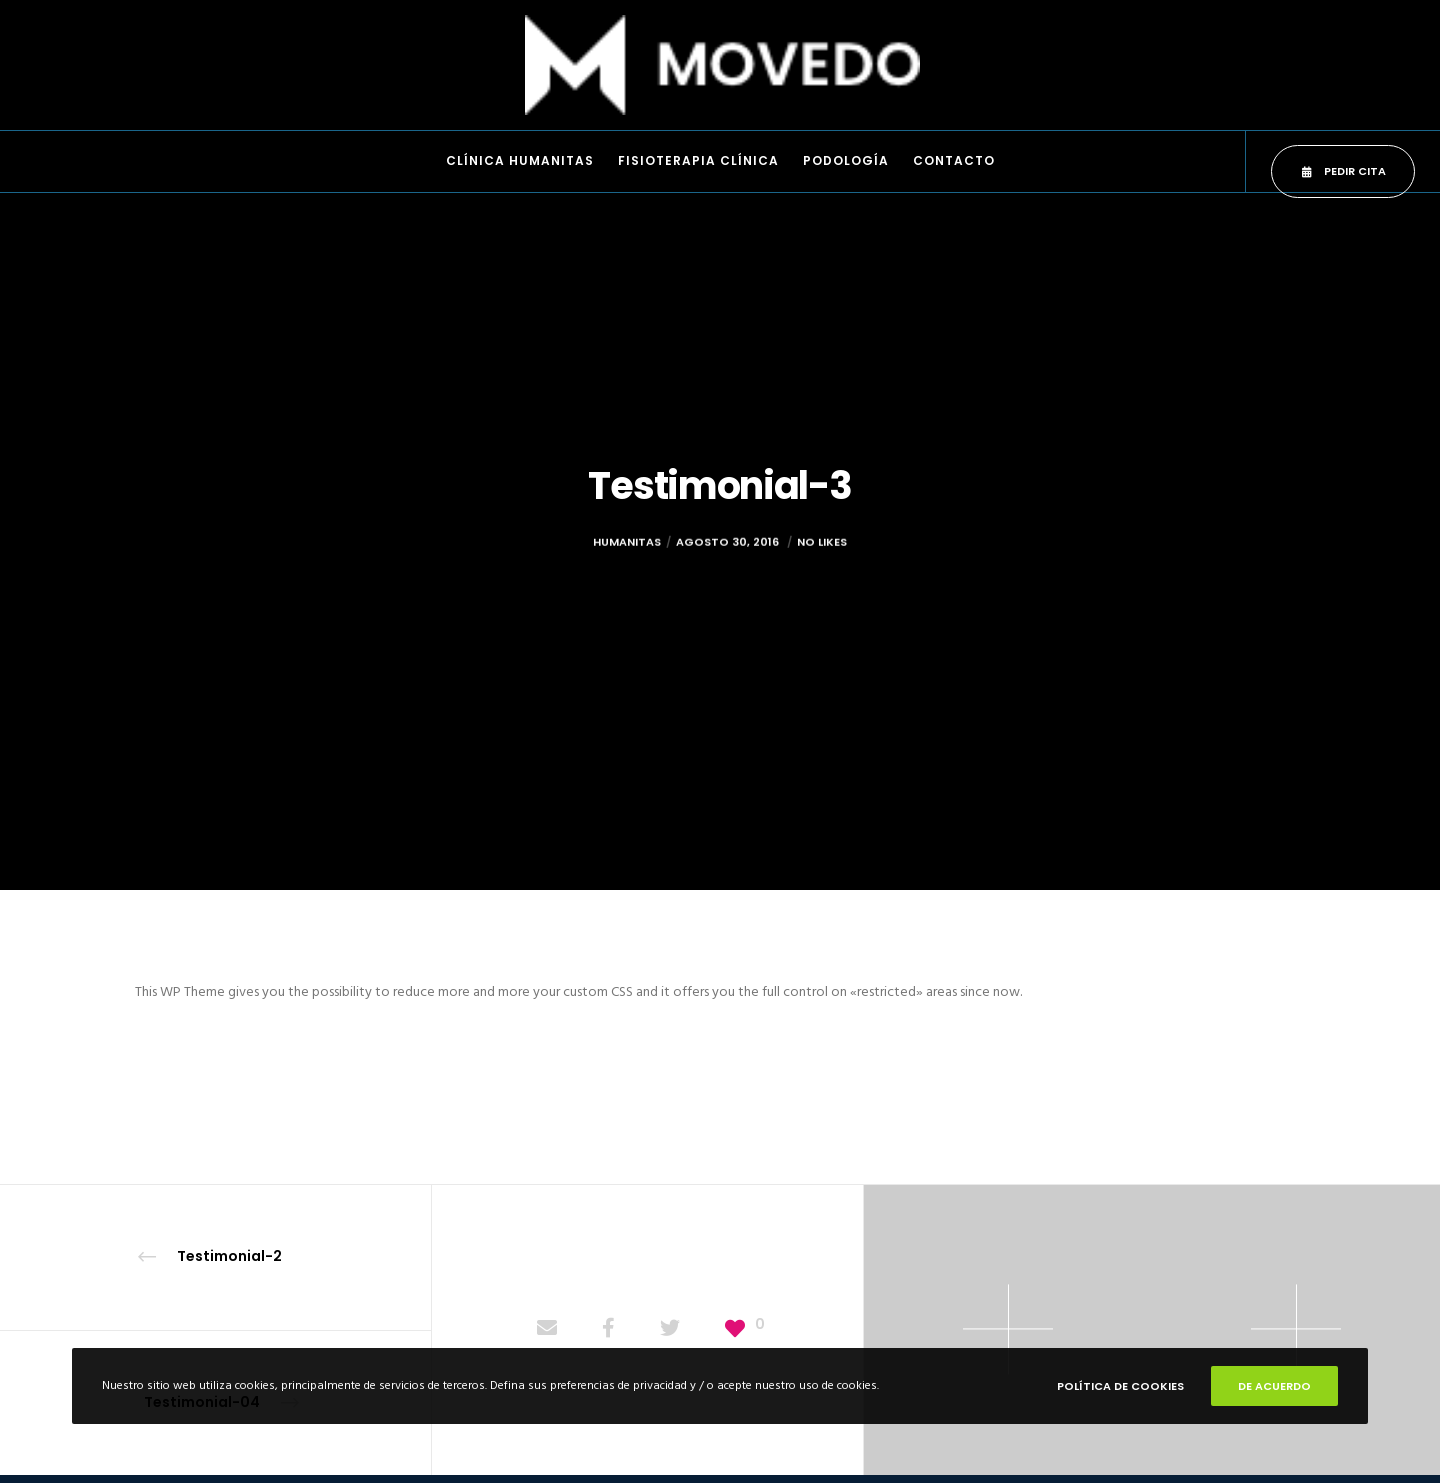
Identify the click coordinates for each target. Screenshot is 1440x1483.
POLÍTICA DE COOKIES (1120, 1386)
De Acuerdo (1274, 1386)
